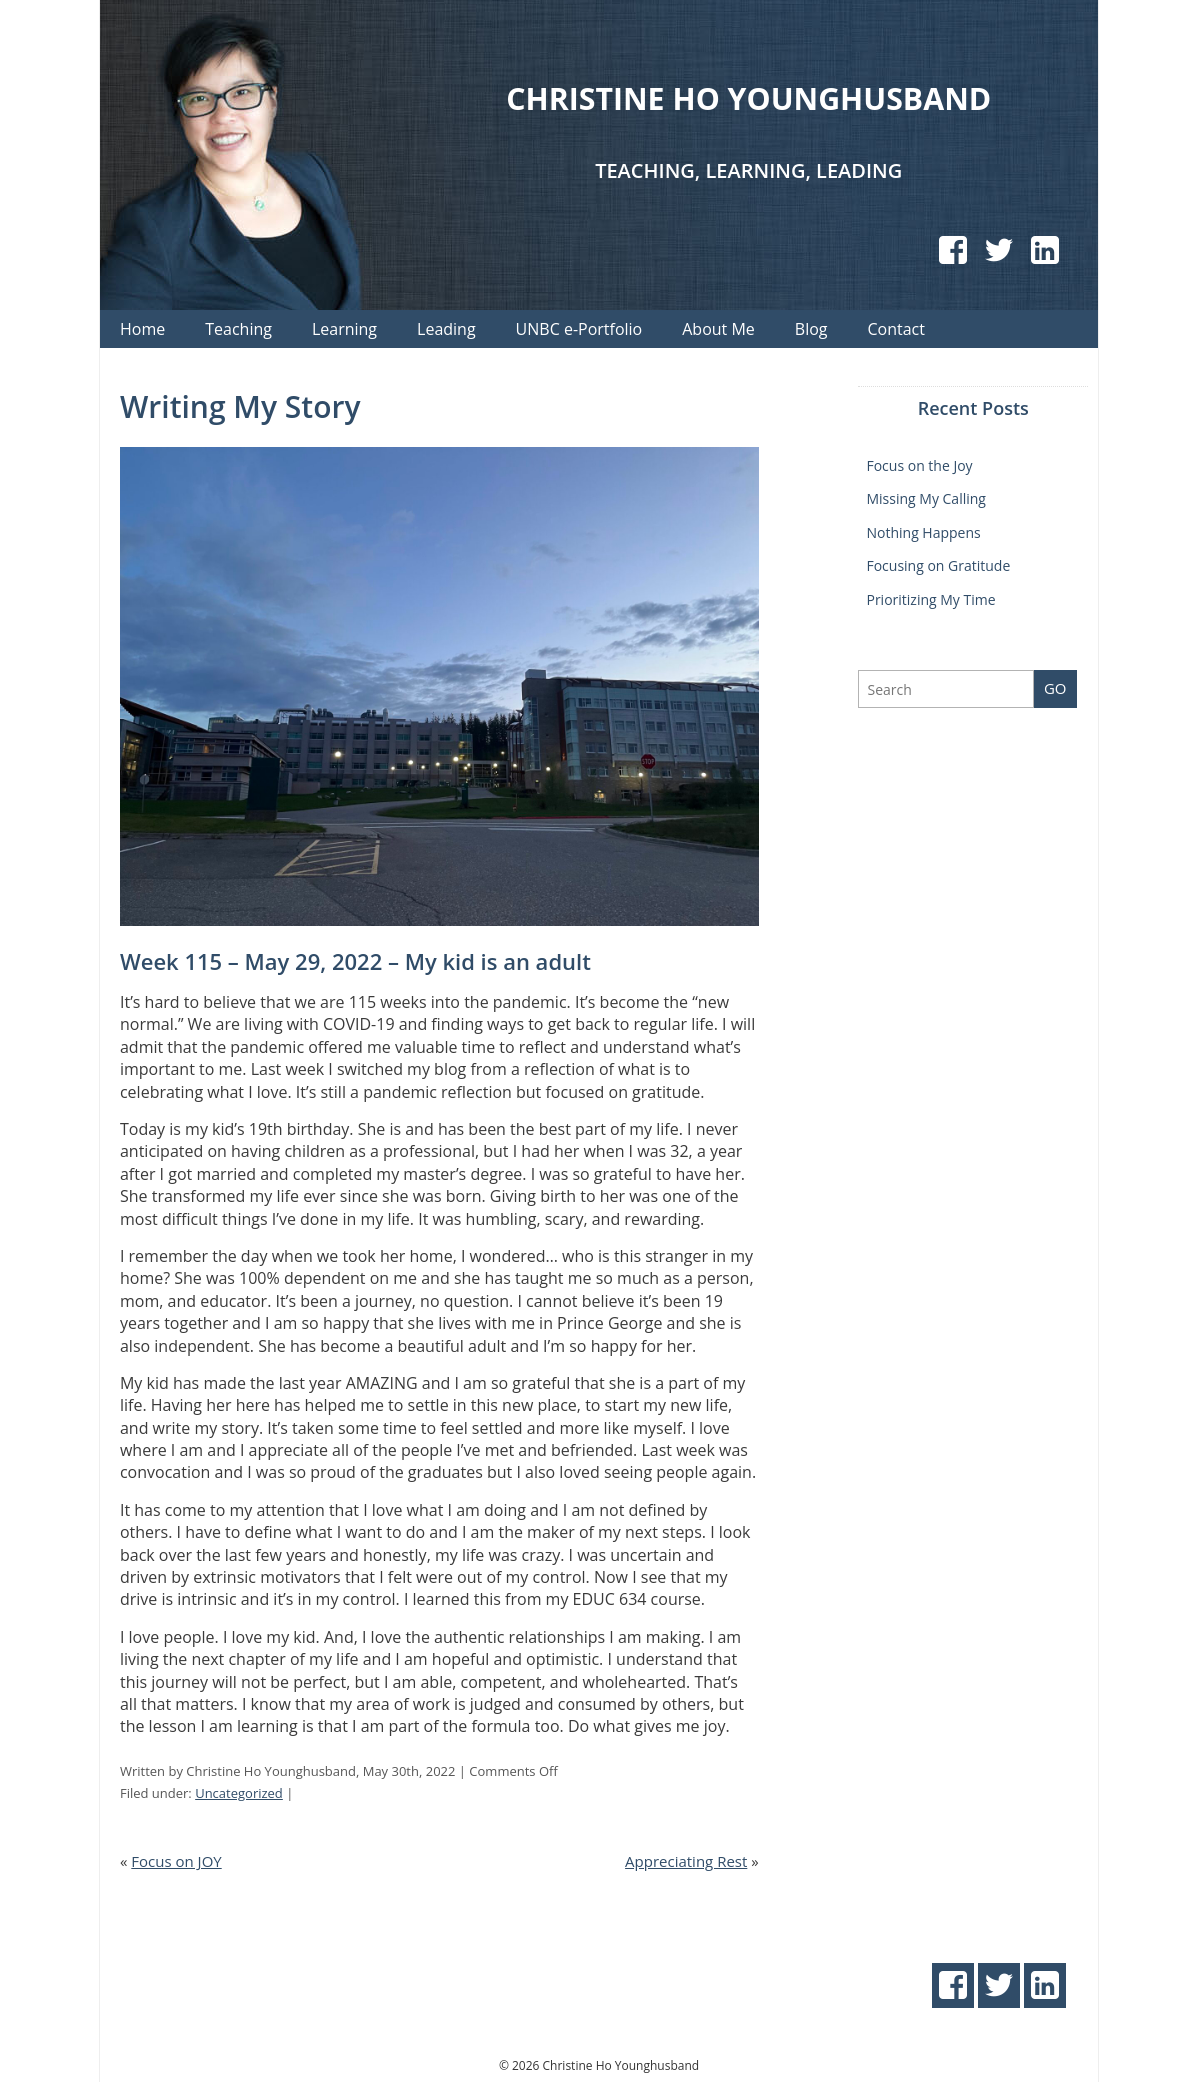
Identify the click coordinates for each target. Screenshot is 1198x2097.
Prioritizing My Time (930, 599)
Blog (811, 329)
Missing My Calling (925, 498)
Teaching (238, 329)
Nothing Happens (923, 532)
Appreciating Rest (686, 1861)
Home (142, 329)
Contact (896, 329)
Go (1055, 688)
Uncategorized (239, 1793)
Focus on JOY (176, 1861)
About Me (718, 329)
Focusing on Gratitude (938, 565)
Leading (446, 329)
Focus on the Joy (919, 465)
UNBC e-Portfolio (579, 329)
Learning (344, 329)
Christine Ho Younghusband (749, 96)
